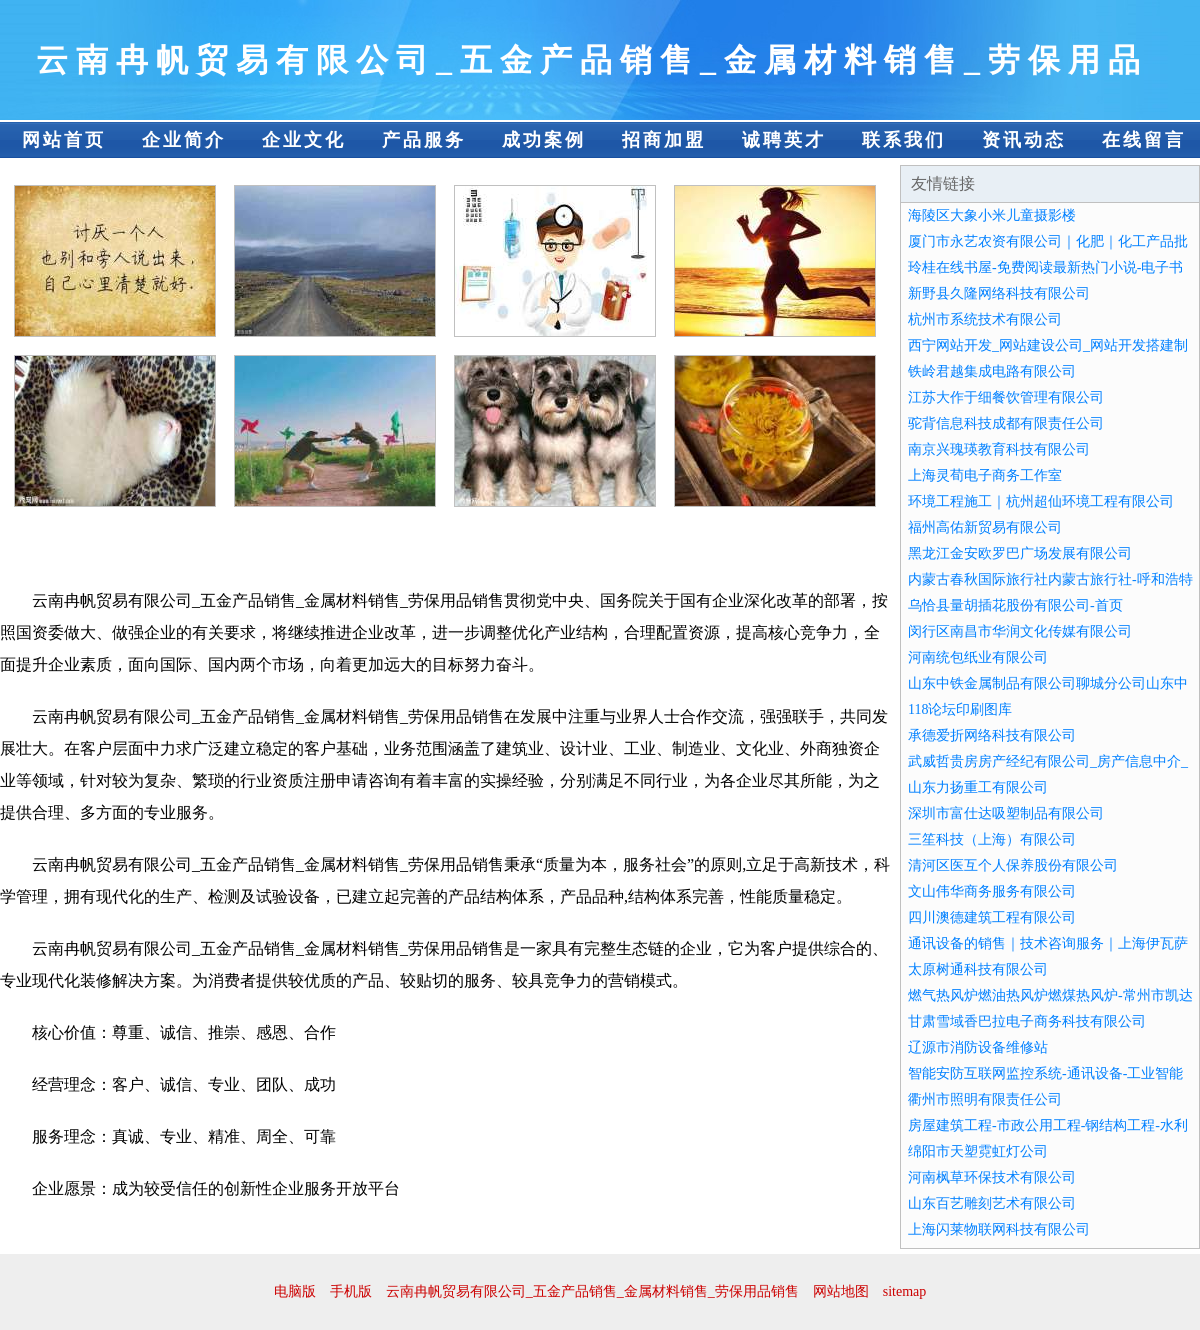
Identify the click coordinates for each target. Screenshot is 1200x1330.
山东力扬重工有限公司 (978, 787)
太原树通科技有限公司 (978, 969)
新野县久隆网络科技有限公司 (999, 293)
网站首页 (64, 140)
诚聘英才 (784, 140)
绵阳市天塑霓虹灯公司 (978, 1151)
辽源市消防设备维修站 (978, 1047)
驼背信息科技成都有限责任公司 (1006, 423)
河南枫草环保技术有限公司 (992, 1177)
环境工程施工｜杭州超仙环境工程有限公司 (1041, 501)
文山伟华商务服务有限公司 (992, 891)
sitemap (905, 1291)
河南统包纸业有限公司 (978, 657)
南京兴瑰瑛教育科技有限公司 (999, 449)
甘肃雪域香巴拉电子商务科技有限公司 (1027, 1021)
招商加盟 (664, 140)
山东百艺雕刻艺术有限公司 (992, 1203)
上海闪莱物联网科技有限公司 (999, 1229)
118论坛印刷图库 (960, 709)
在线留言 (1144, 140)
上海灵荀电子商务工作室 (985, 475)
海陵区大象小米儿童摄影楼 (992, 215)
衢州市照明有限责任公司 (985, 1099)
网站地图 (841, 1291)
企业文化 (304, 140)
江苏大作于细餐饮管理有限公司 (1006, 397)
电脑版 (295, 1291)
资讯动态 (1024, 140)
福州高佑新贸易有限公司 (985, 527)
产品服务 (424, 140)
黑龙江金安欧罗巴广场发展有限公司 (1020, 553)
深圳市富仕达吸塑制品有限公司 (1006, 813)
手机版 (351, 1291)
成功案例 (544, 140)
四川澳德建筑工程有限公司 (992, 917)
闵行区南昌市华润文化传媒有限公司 (1020, 631)
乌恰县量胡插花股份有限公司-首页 (1015, 605)
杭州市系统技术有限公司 (985, 319)
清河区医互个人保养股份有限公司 (1013, 865)
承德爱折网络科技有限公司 (992, 735)
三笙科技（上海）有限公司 (992, 839)
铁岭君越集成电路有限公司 (992, 371)
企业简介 (184, 140)
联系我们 (904, 140)
